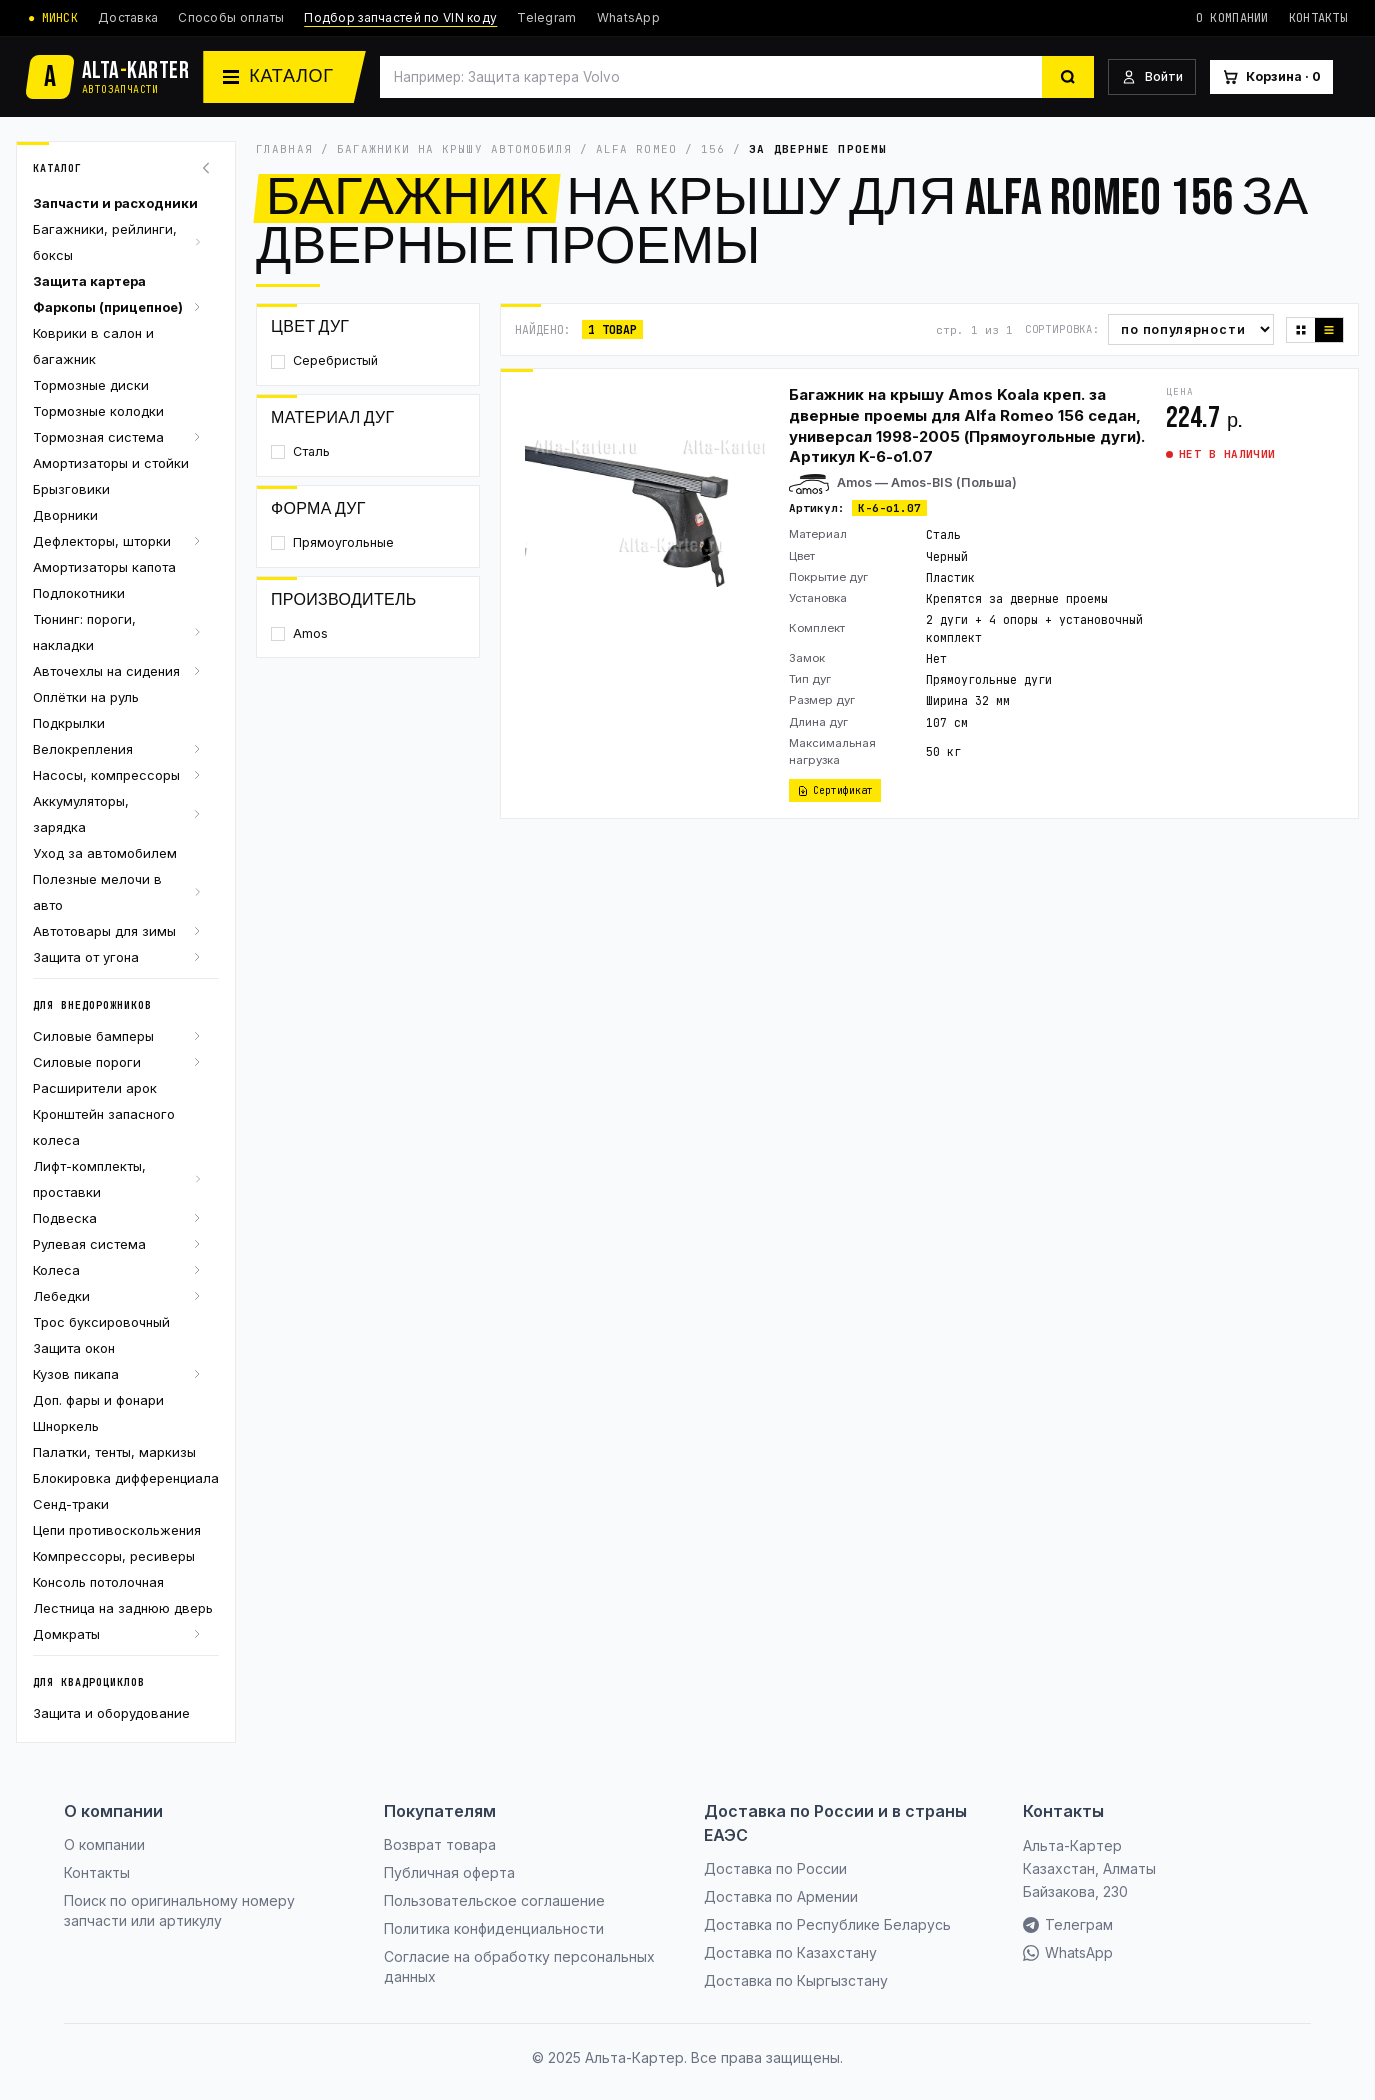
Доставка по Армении (781, 1896)
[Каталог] (284, 77)
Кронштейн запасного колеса (104, 1127)
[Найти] (1068, 77)
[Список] (1329, 330)
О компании (1232, 18)
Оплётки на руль (86, 697)
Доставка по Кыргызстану (796, 1980)
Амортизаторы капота (104, 567)
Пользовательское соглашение (494, 1900)
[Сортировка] (1191, 329)
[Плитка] (1301, 330)
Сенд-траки (71, 1504)
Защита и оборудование (111, 1713)
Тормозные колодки (98, 411)
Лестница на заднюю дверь (123, 1608)
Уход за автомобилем (105, 853)
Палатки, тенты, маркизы (114, 1452)
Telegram (546, 17)
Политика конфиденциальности (494, 1928)
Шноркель (66, 1426)
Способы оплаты (231, 17)
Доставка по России (775, 1868)
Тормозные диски (91, 385)
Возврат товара (440, 1844)
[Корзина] (1271, 77)
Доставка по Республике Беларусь (827, 1924)
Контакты (1318, 18)
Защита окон (74, 1348)
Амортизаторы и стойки (111, 463)
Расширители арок (95, 1088)
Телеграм (1068, 1924)
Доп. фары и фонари (98, 1400)
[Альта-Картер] (108, 77)
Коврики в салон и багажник (93, 346)
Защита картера (89, 281)
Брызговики (71, 489)
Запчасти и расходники (115, 203)
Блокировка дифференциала (126, 1478)
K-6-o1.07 (889, 508)
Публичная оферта (449, 1872)
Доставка (128, 17)
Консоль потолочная (98, 1582)
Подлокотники (79, 593)
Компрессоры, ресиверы (114, 1556)
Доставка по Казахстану (790, 1952)
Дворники (65, 515)
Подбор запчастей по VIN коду (400, 17)
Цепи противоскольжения (117, 1530)
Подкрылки (69, 723)
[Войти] (1152, 77)
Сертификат (835, 790)
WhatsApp (628, 17)
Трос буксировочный (101, 1322)
